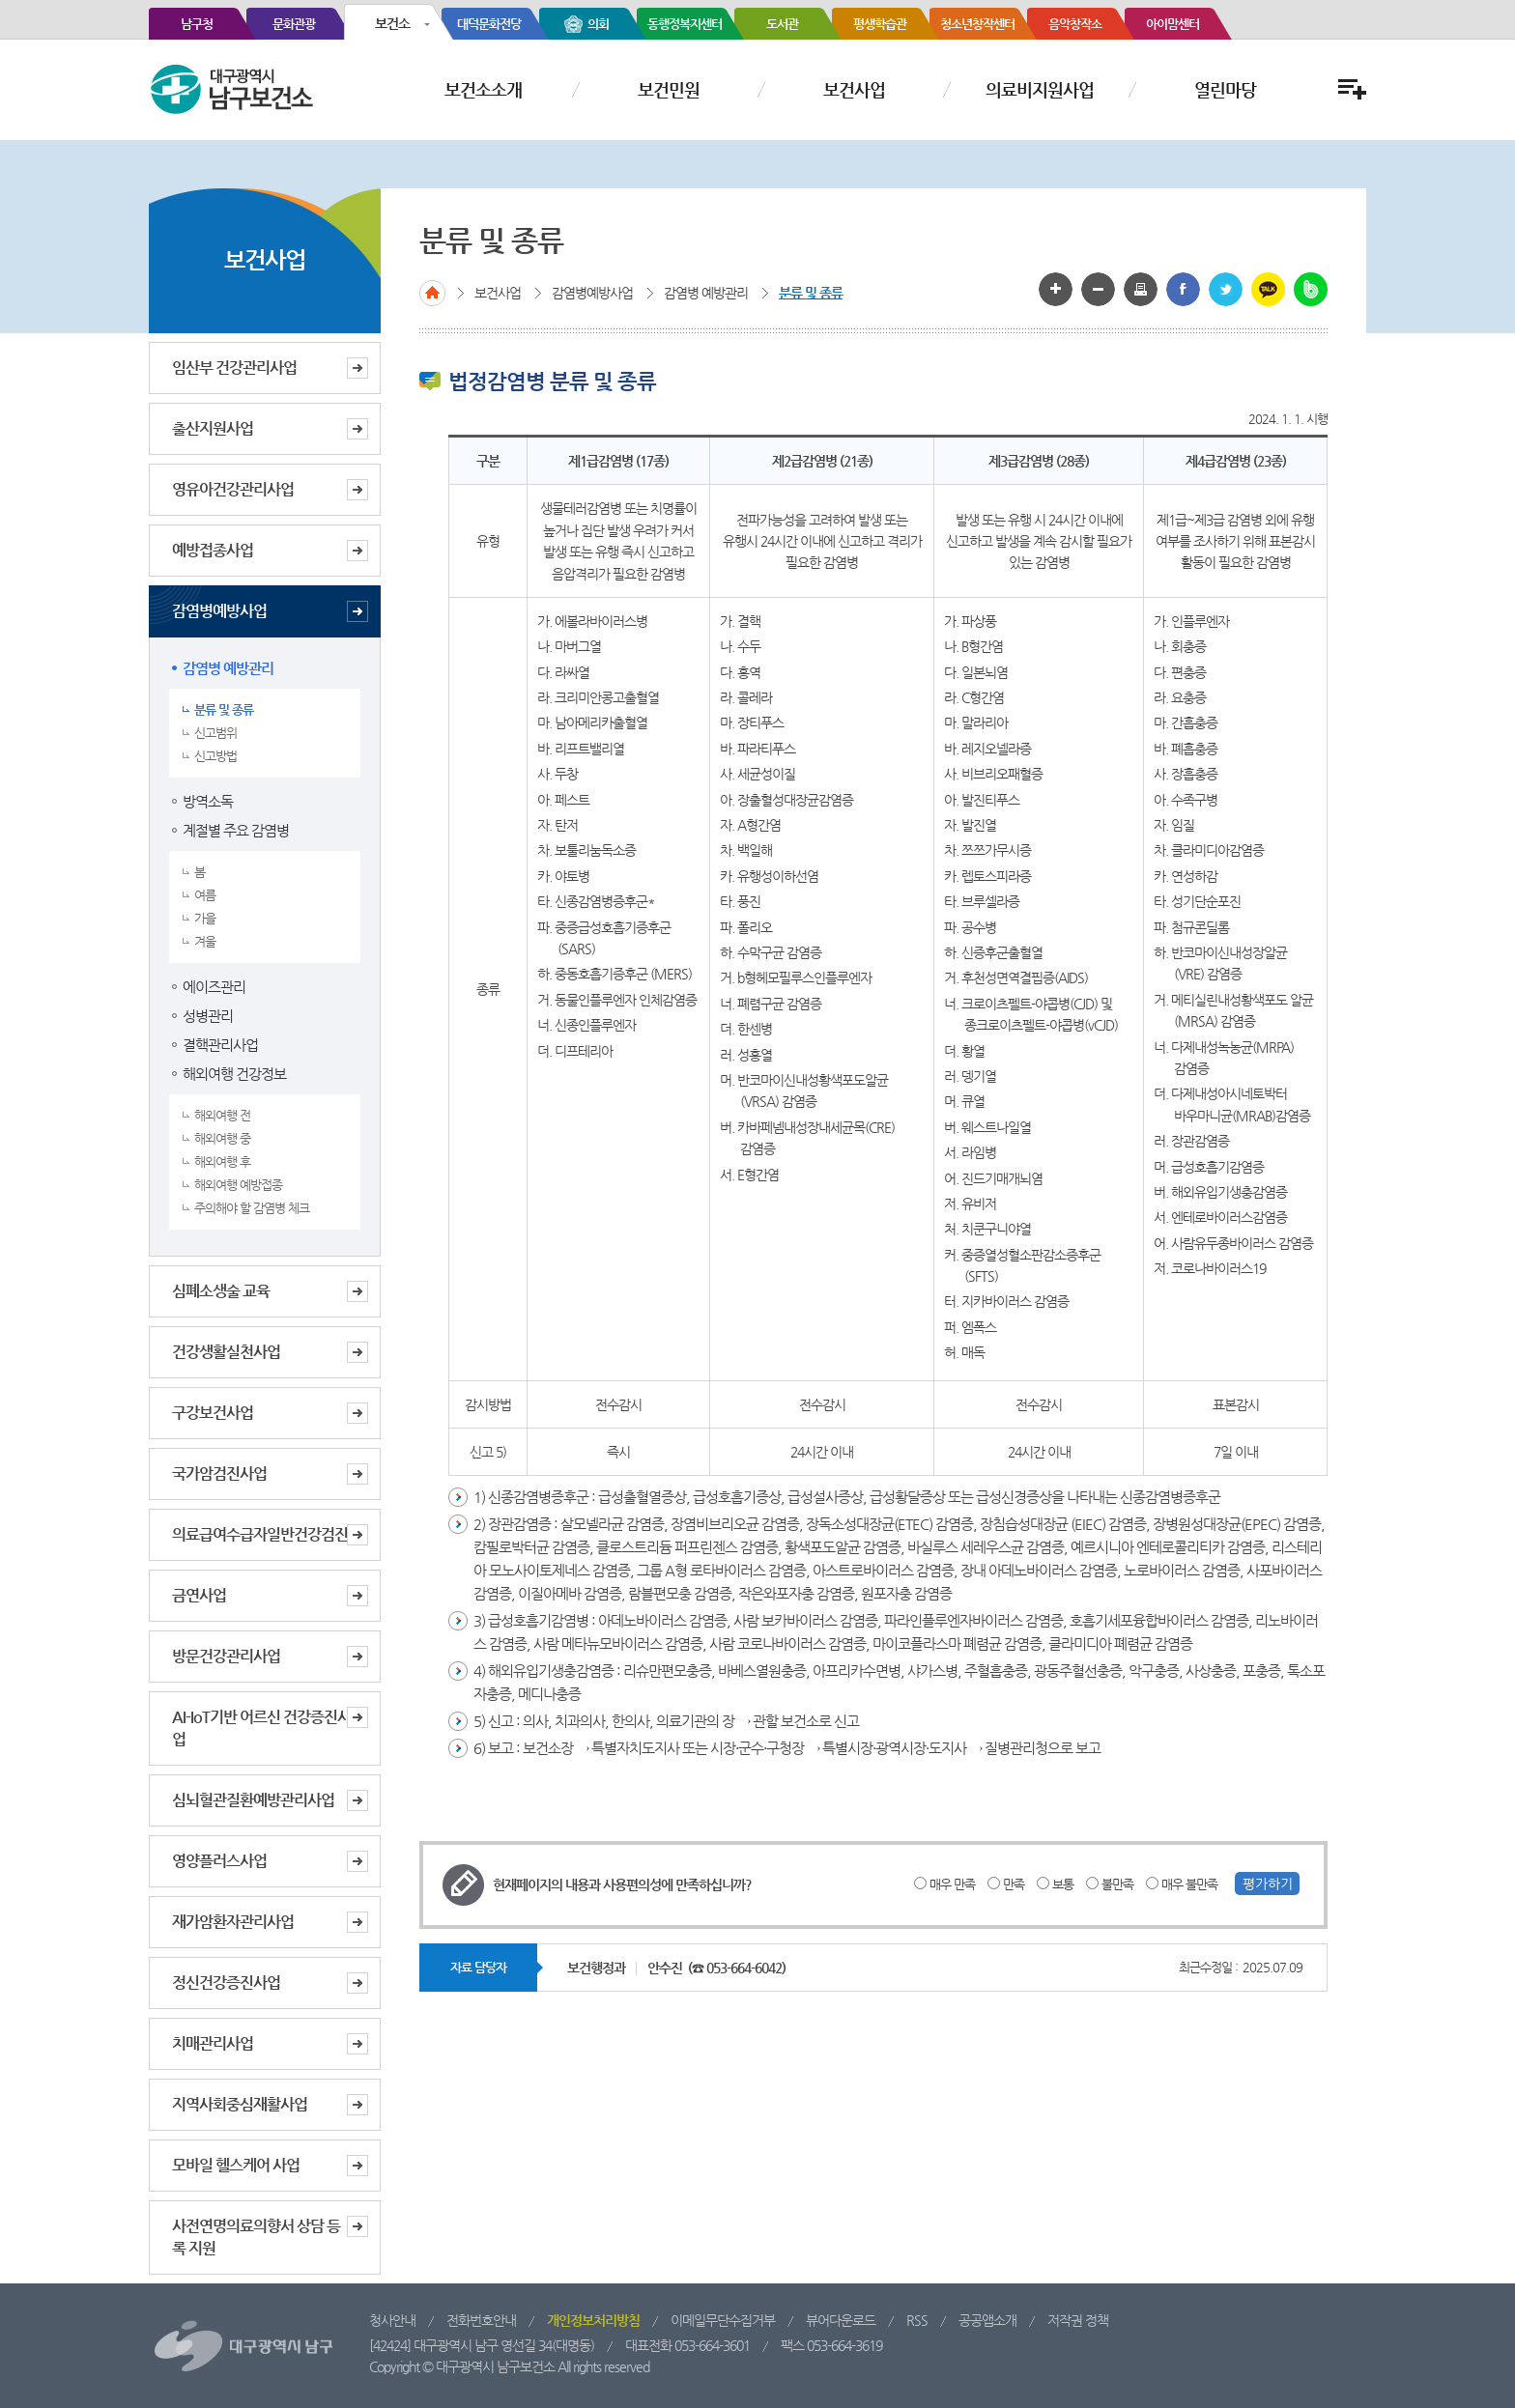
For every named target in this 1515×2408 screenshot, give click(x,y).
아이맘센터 (1172, 23)
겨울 (204, 941)
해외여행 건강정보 (234, 1073)
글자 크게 (1055, 289)
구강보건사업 (212, 1412)
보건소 (392, 23)
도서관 (782, 23)
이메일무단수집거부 (723, 2320)
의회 (598, 23)
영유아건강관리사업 (233, 489)
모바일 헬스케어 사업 (236, 2165)
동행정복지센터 (684, 23)
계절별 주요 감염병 (236, 830)
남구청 (197, 23)
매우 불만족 (1189, 1884)
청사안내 (392, 2320)
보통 (1062, 1884)
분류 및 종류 (223, 709)
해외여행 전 (222, 1115)
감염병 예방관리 (228, 668)
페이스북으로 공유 (1183, 289)
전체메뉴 (1349, 89)
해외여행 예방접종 (238, 1184)
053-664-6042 (744, 1967)
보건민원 (669, 89)
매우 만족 (952, 1884)
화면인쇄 (1141, 289)
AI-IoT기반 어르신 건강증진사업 (261, 1728)
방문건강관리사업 (226, 1656)
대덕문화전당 (489, 23)
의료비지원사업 (1040, 89)
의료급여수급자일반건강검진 (260, 1534)
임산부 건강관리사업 (234, 367)
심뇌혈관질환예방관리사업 (253, 1800)
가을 (204, 918)
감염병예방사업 (219, 611)
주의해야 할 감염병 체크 (251, 1208)
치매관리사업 (212, 2043)
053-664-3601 (712, 2345)
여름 (204, 895)
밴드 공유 (1311, 289)
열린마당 (1225, 89)
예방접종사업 (212, 550)
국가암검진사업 (219, 1473)
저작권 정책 (1077, 2320)
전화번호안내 (481, 2320)
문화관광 (293, 23)
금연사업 (199, 1595)
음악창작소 (1074, 23)
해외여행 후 (222, 1161)
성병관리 (208, 1015)
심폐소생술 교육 (221, 1291)
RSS (917, 2320)
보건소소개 (483, 89)
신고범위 (215, 732)
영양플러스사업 (219, 1861)
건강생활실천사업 (226, 1352)
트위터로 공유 (1226, 289)
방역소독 (208, 801)
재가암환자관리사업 (233, 1921)
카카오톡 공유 (1268, 289)
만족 (1013, 1884)
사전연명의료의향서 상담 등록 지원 (256, 2237)
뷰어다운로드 (840, 2320)
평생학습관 (879, 23)
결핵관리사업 (220, 1044)
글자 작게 (1098, 289)
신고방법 (215, 756)
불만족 (1117, 1884)
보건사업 (854, 89)
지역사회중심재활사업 (239, 2104)
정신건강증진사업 (226, 1982)
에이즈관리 (214, 986)
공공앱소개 (987, 2320)
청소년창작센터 (977, 23)
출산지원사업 (212, 428)
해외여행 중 (222, 1138)
